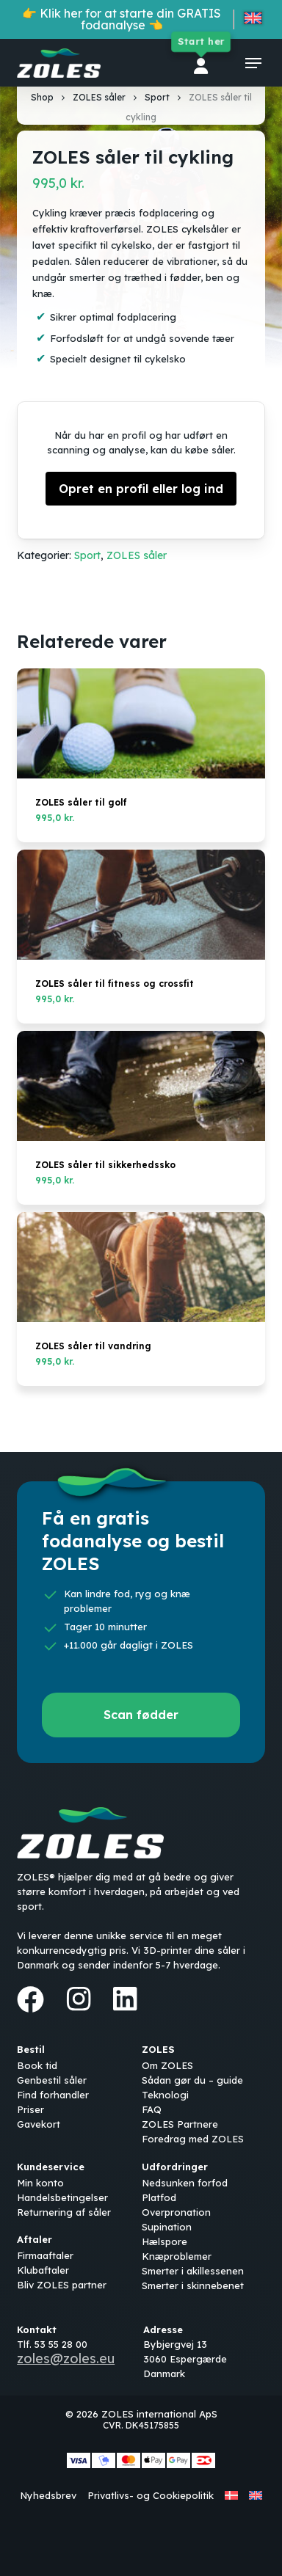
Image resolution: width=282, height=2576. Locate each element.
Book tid (37, 2065)
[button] (253, 63)
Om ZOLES (167, 2065)
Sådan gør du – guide (192, 2080)
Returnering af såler (64, 2212)
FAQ (152, 2109)
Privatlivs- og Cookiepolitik (150, 2495)
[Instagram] (78, 1998)
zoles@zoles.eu (66, 2358)
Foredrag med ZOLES (193, 2139)
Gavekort (38, 2124)
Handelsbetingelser (62, 2197)
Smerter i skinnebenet (193, 2285)
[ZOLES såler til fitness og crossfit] (141, 905)
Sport (157, 97)
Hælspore (164, 2241)
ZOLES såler (99, 97)
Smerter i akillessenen (193, 2271)
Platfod (159, 2197)
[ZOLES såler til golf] (141, 723)
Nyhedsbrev (48, 2495)
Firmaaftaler (45, 2255)
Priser (30, 2109)
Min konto (40, 2183)
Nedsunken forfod (185, 2183)
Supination (167, 2227)
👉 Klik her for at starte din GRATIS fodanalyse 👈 (121, 19)
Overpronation (176, 2212)
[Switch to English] (253, 20)
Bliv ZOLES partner (61, 2285)
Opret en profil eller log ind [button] (141, 488)
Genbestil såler (52, 2080)
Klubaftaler (43, 2270)
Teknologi (165, 2095)
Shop (42, 97)
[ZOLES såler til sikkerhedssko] (141, 1086)
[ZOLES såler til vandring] (141, 1267)
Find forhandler (53, 2095)
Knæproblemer (177, 2256)
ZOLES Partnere (180, 2124)
